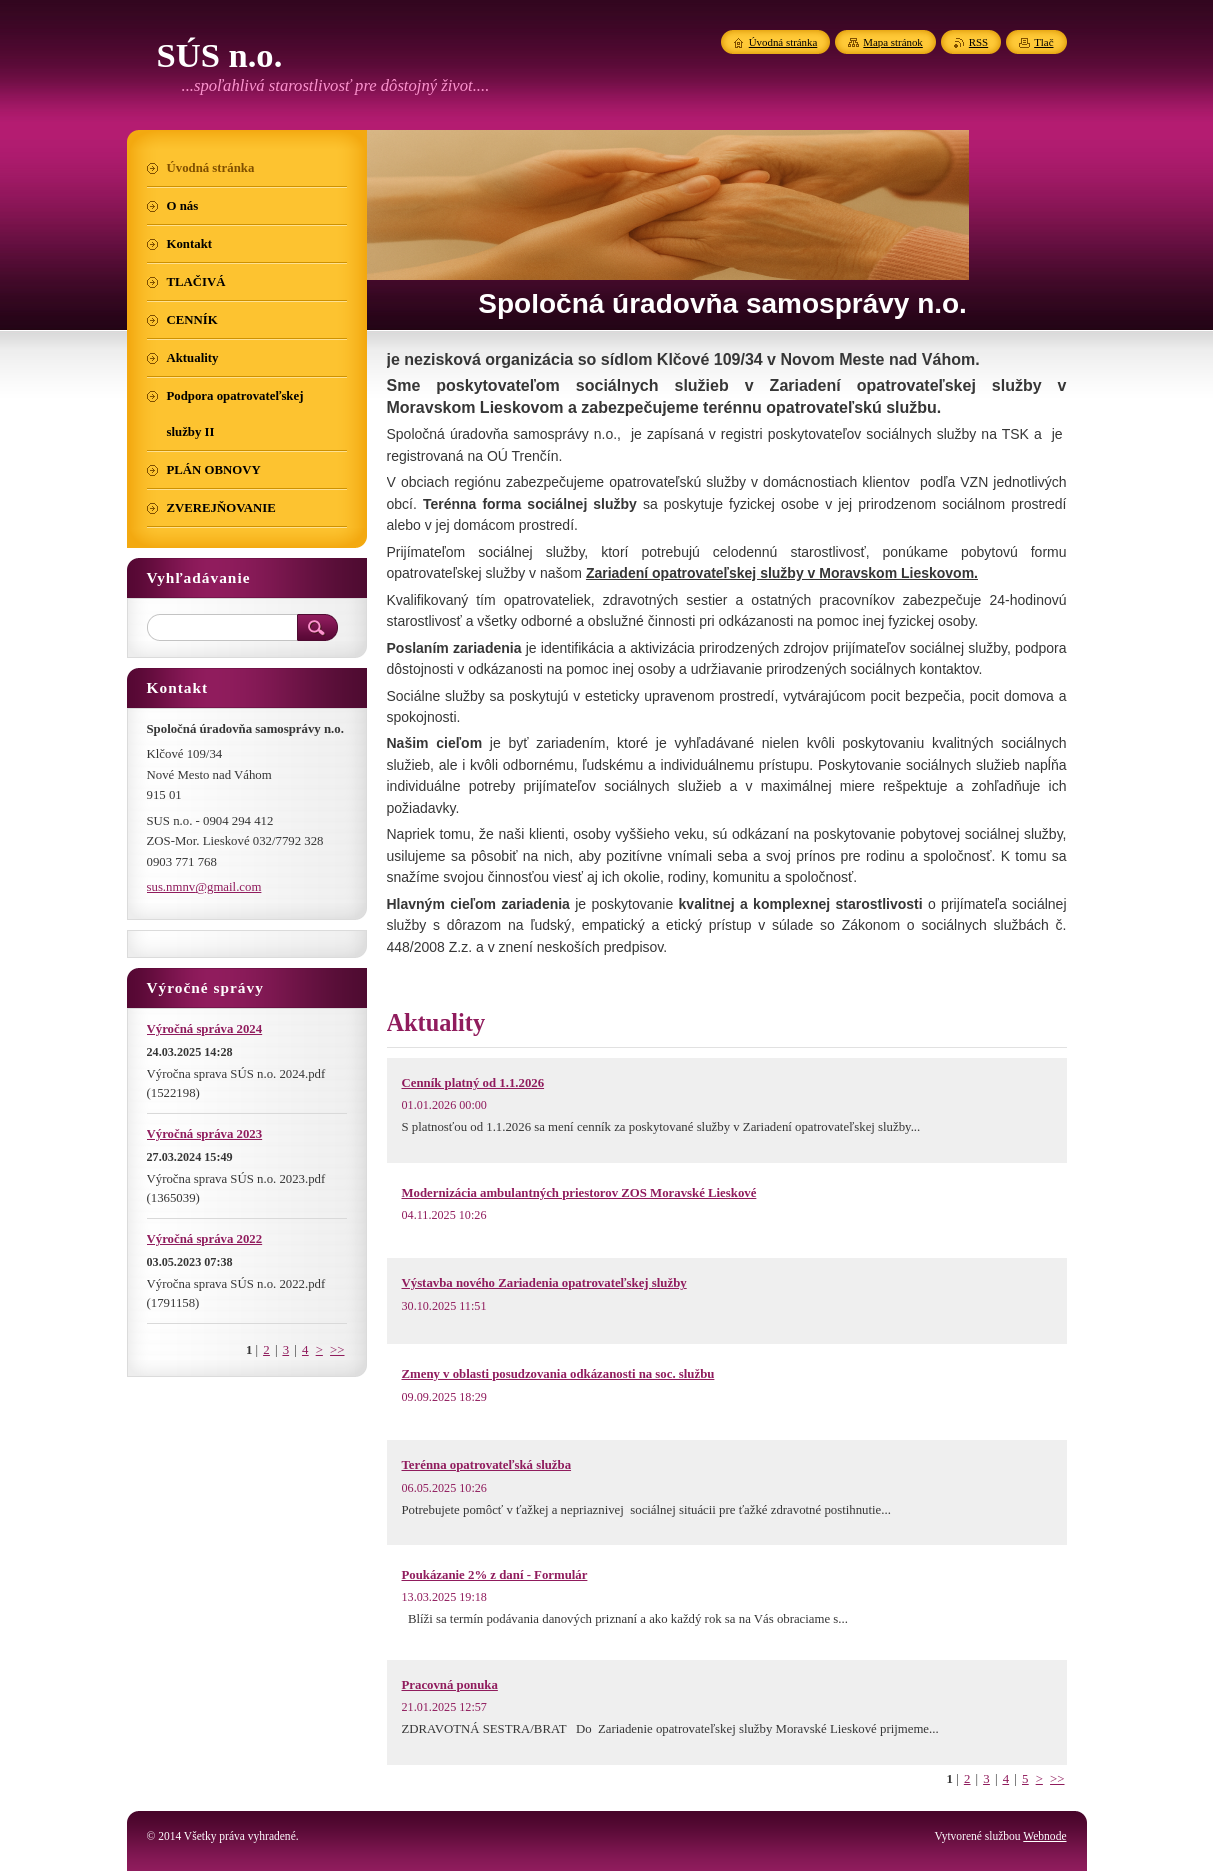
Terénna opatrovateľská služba (487, 1465)
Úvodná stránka (783, 42)
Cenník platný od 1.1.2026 (473, 1083)
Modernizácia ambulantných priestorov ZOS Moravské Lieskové (579, 1193)
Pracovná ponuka (450, 1685)
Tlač (1043, 42)
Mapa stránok (893, 42)
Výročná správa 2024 (205, 1029)
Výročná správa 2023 (205, 1134)
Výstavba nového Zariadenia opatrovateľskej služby (544, 1283)
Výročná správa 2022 (205, 1239)
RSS (978, 42)
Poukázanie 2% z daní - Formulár (495, 1575)
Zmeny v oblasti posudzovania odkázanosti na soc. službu (558, 1374)
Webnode (1044, 1836)
